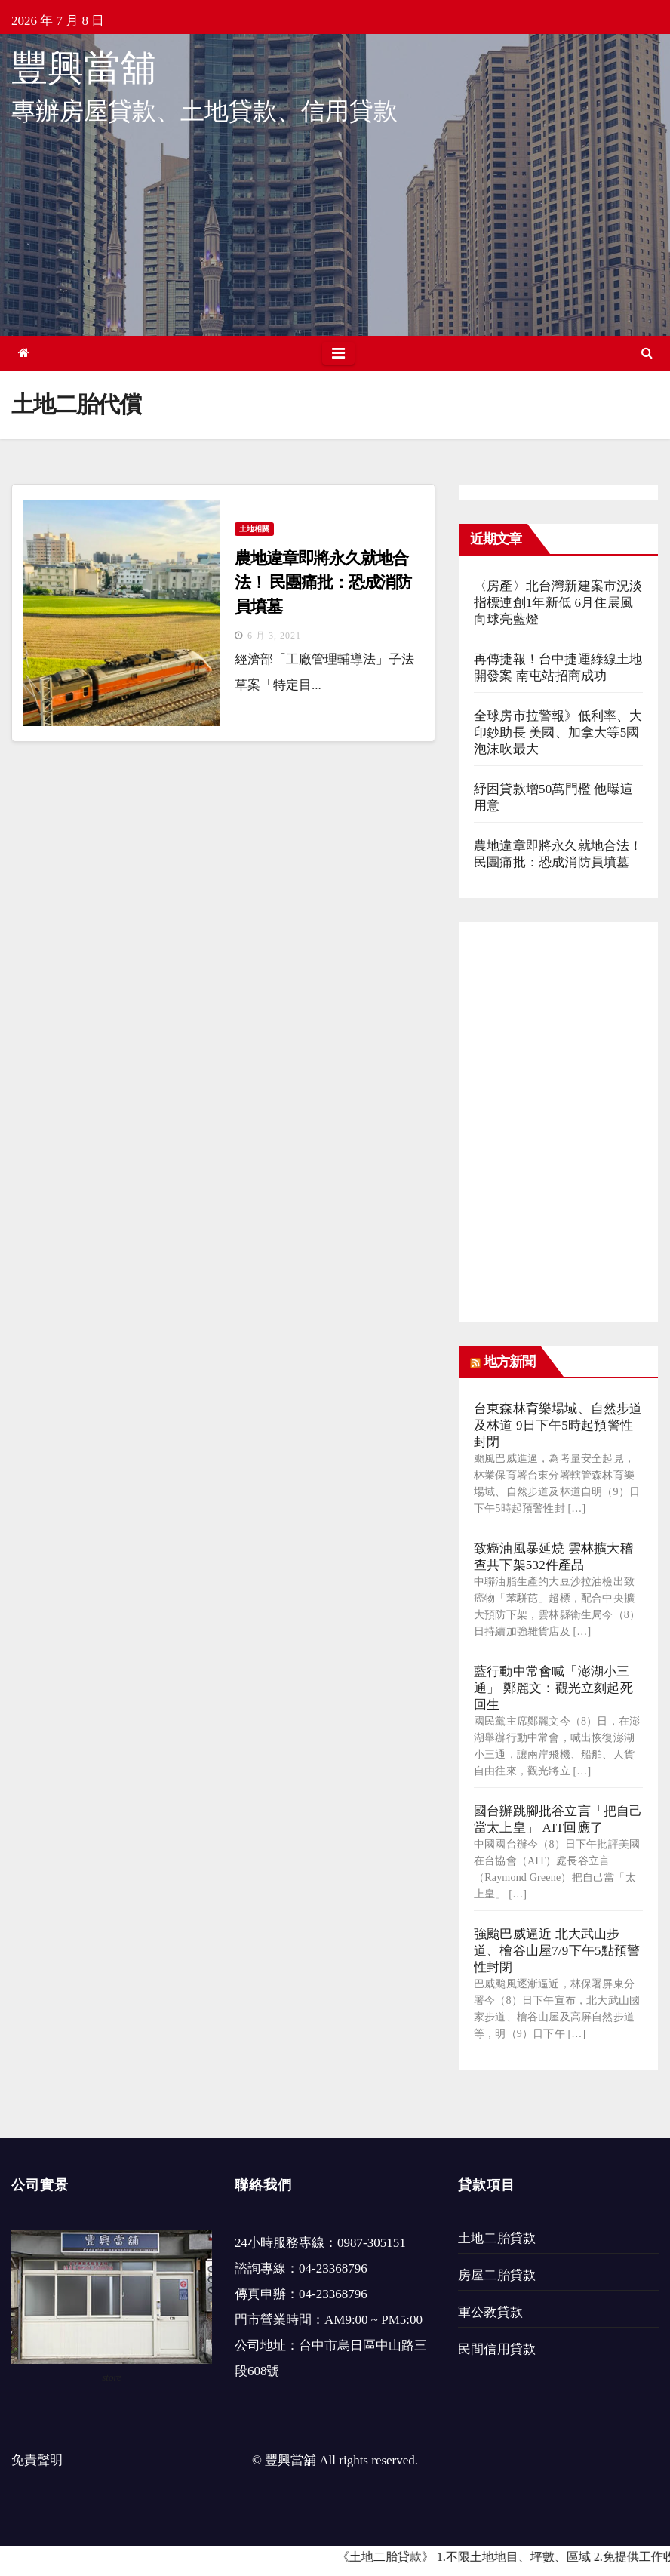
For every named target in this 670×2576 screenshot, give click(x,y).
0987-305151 (371, 2243)
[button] (647, 352)
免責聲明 (37, 2460)
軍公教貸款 (490, 2312)
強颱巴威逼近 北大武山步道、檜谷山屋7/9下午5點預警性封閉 (557, 1950)
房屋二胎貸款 (497, 2275)
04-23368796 (333, 2268)
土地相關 (254, 529)
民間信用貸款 (497, 2349)
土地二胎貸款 (497, 2238)
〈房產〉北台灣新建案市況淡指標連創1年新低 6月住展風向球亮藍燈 (558, 602)
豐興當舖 (83, 68)
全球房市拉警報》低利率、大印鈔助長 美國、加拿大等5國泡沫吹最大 (558, 732)
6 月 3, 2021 (274, 635)
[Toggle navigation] (338, 353)
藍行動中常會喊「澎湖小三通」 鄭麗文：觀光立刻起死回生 (553, 1688)
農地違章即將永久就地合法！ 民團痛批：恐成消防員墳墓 (323, 582)
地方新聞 (509, 1361)
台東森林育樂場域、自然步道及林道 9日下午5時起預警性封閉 (558, 1425)
